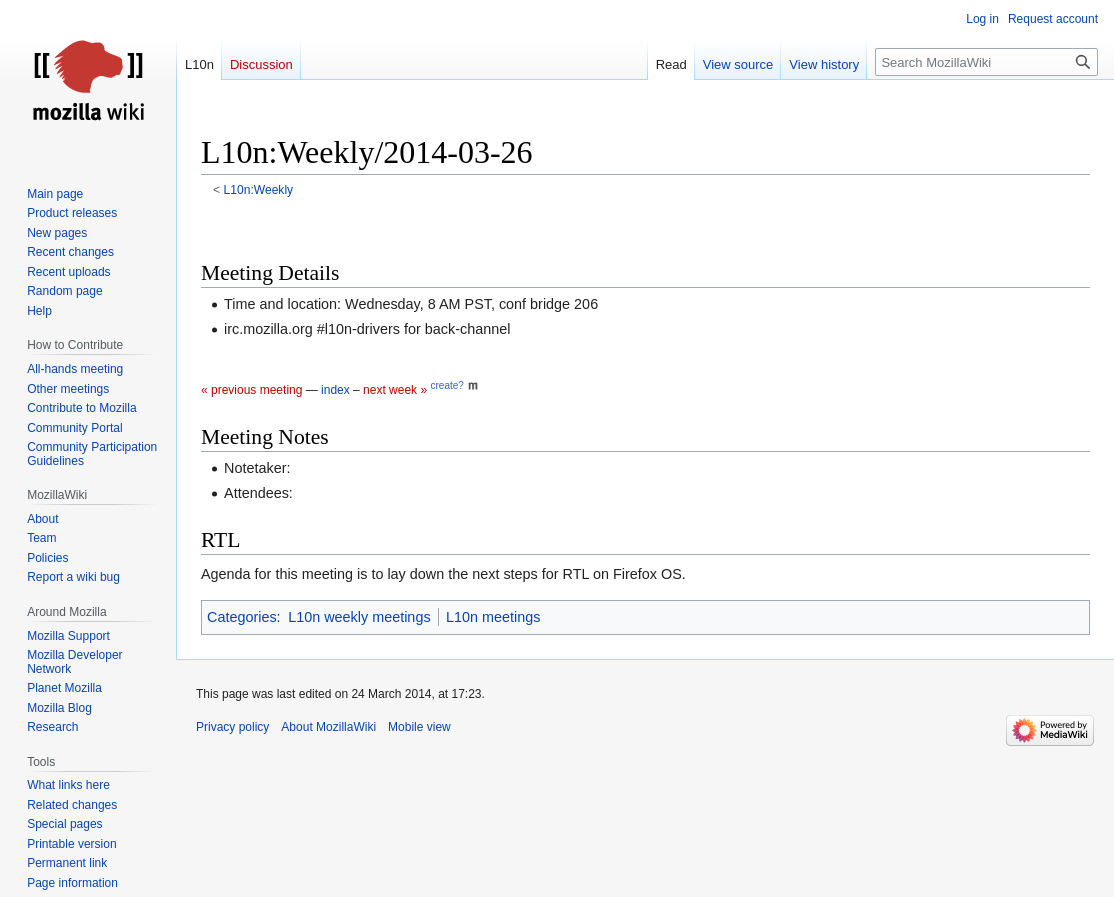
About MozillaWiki (328, 727)
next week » (395, 390)
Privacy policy (232, 727)
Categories (242, 617)
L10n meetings (493, 617)
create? (446, 385)
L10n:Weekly (259, 190)
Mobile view (419, 727)
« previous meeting (251, 390)
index (335, 390)
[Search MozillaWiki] (986, 62)
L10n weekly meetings (359, 617)
